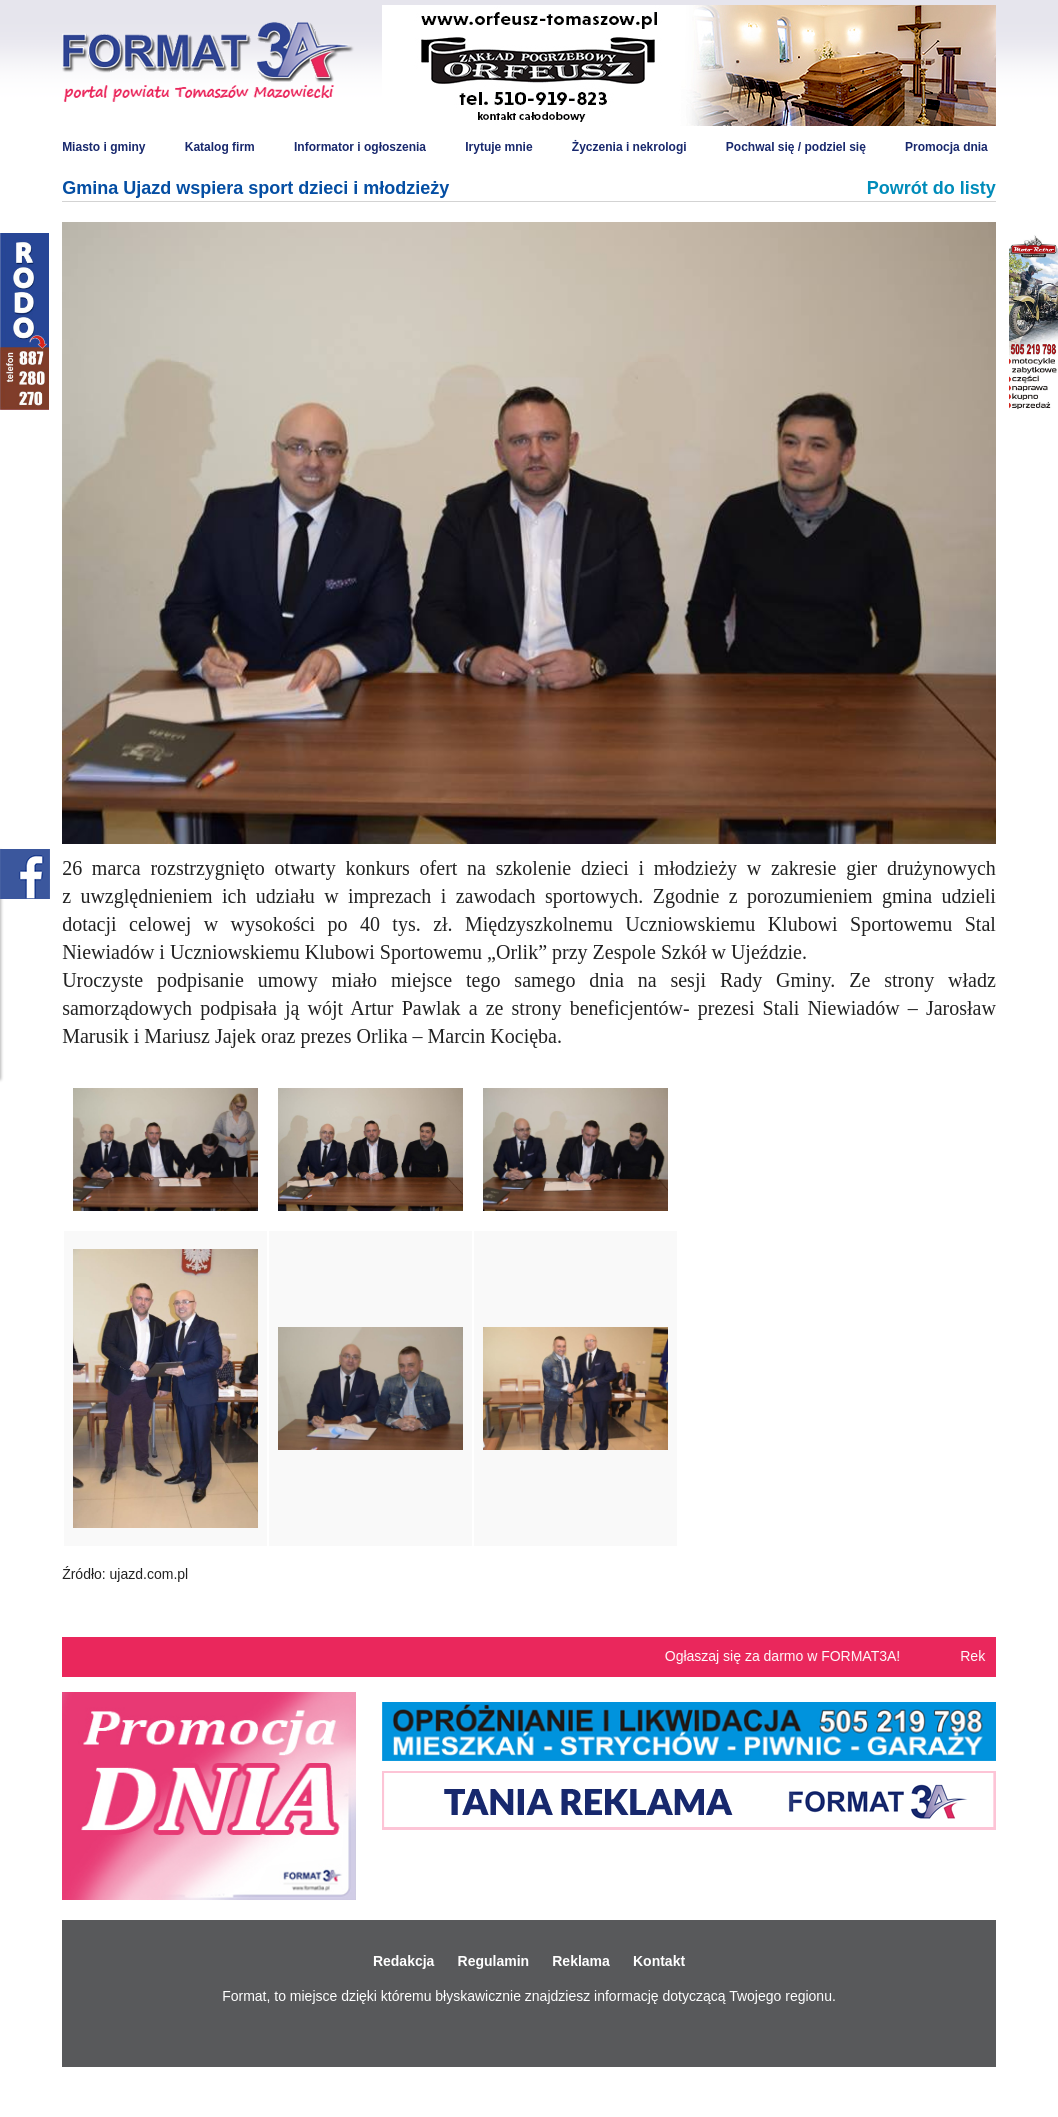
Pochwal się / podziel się (796, 147)
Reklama (581, 1961)
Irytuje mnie (498, 147)
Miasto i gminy (103, 147)
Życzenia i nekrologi (629, 147)
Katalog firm (220, 147)
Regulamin (494, 1961)
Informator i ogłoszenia (360, 147)
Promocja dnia (946, 147)
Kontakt (659, 1961)
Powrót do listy (931, 188)
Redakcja (403, 1961)
